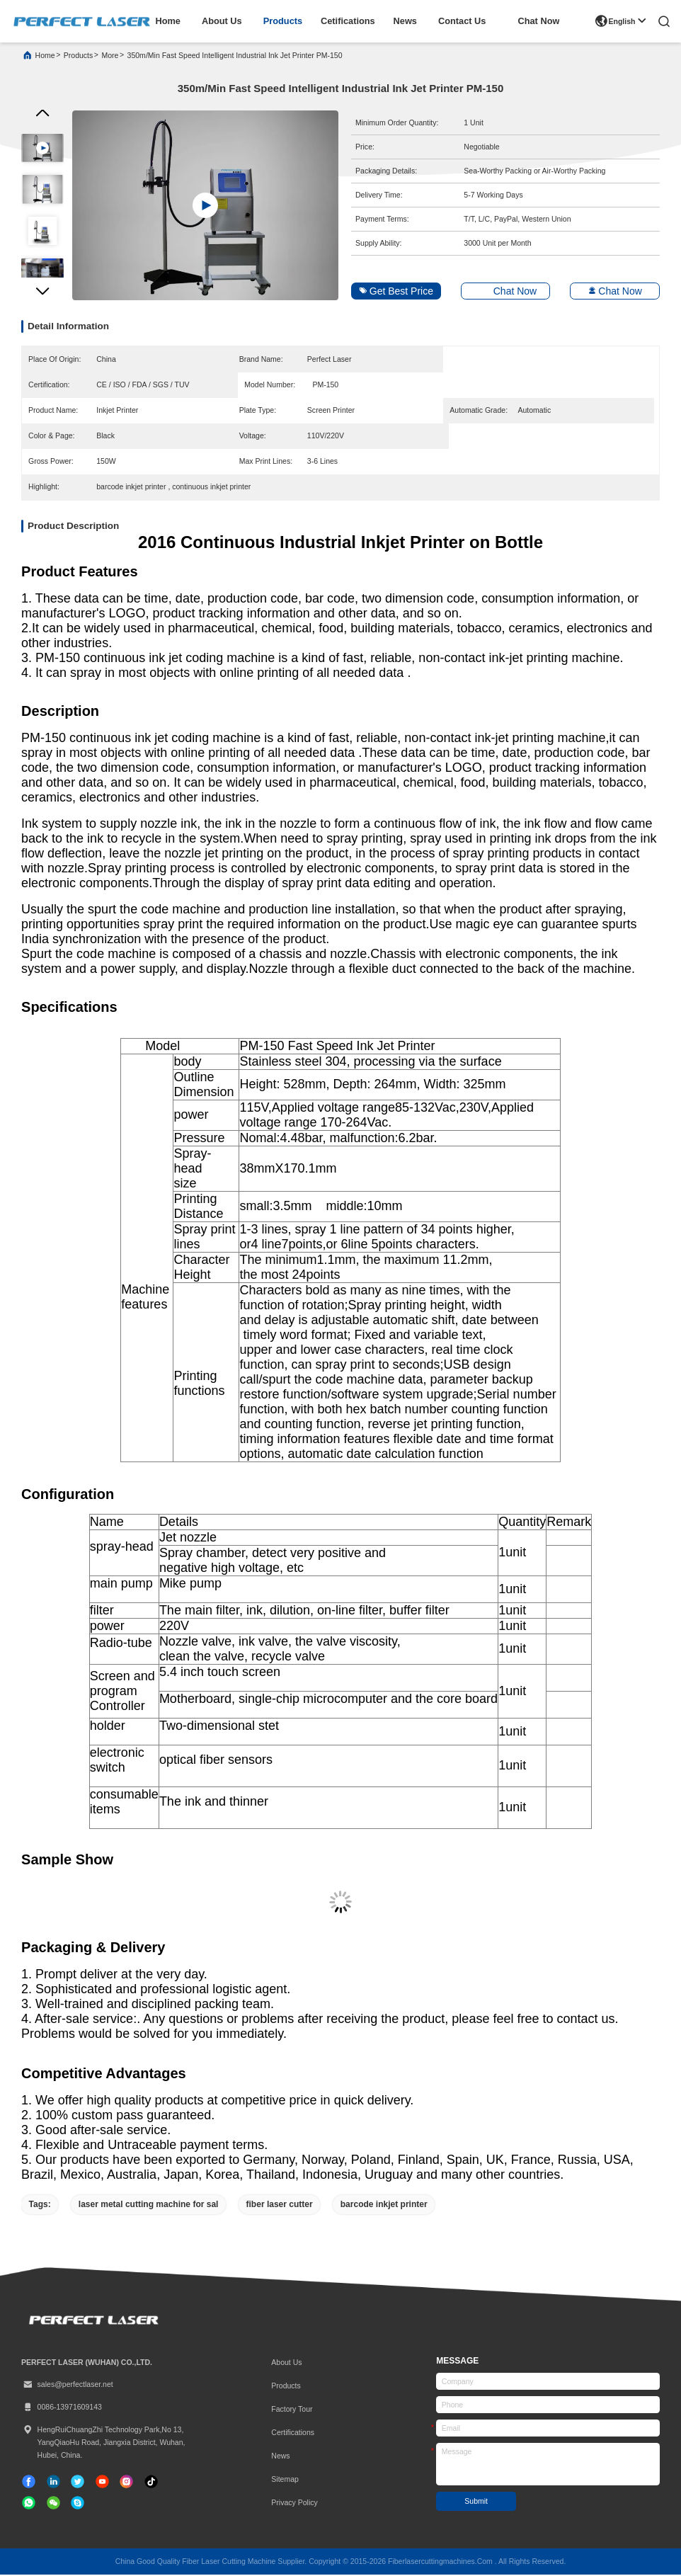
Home (45, 56)
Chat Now (539, 21)
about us (222, 21)
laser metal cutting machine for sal (149, 2205)
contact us (462, 21)
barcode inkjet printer (384, 2205)
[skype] (77, 2503)
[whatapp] (28, 2503)
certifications (292, 2433)
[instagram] (126, 2482)
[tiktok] (102, 2482)
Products (286, 2386)
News (280, 2457)
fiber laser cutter (279, 2205)
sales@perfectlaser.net (67, 2385)
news (405, 21)
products (282, 21)
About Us (286, 2363)
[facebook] (28, 2482)
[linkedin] (53, 2482)
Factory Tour (291, 2410)
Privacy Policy (294, 2504)
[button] (42, 295)
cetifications (348, 21)
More (109, 56)
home (167, 21)
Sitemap (285, 2480)
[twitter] (77, 2482)
